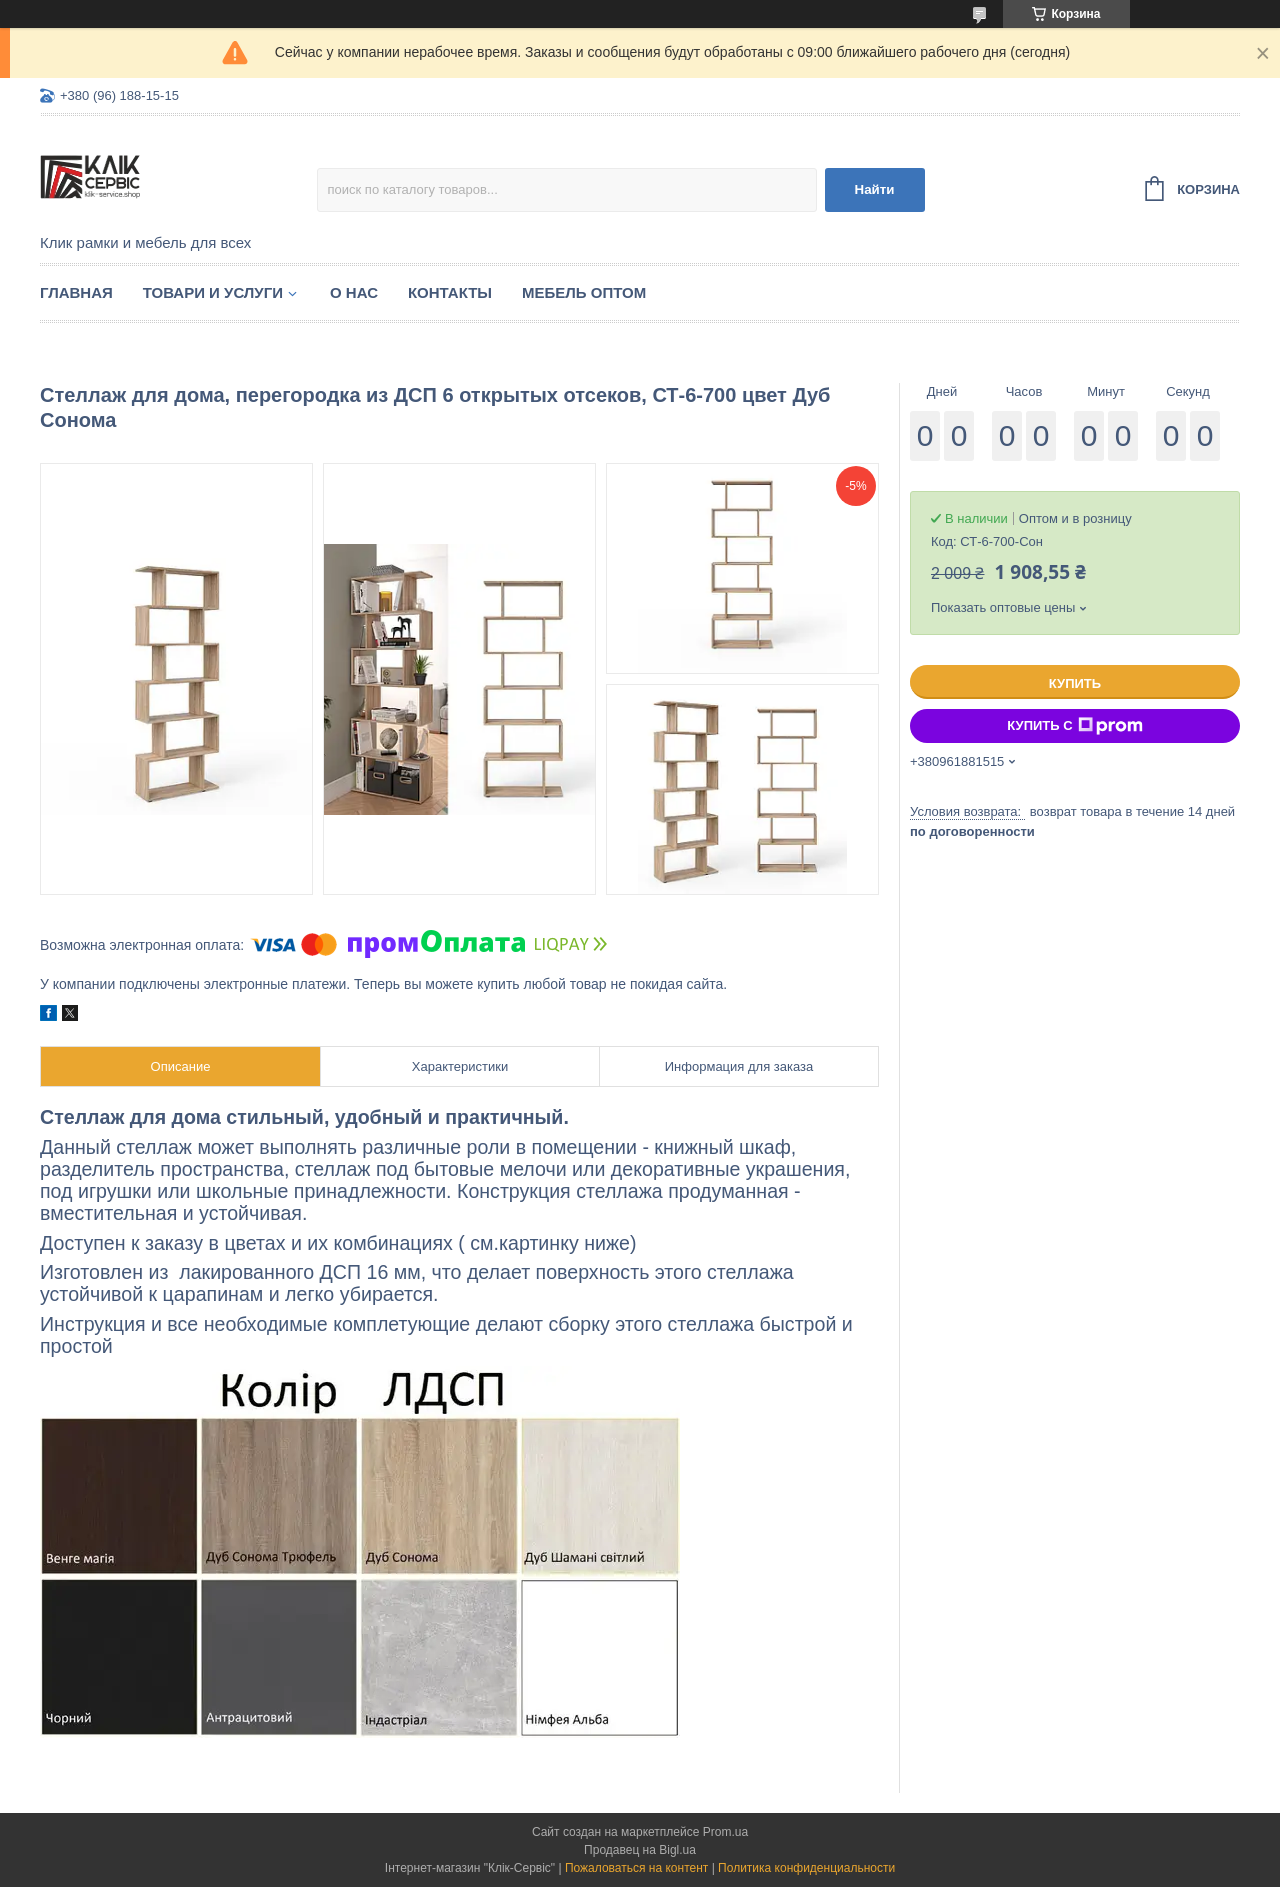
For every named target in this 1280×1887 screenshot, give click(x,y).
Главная (76, 292)
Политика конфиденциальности (806, 1868)
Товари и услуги (213, 292)
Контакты (450, 292)
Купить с (1074, 726)
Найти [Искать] (875, 189)
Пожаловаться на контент (636, 1868)
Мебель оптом (584, 292)
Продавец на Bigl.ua (640, 1850)
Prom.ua (725, 1832)
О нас (354, 292)
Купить (1075, 683)
